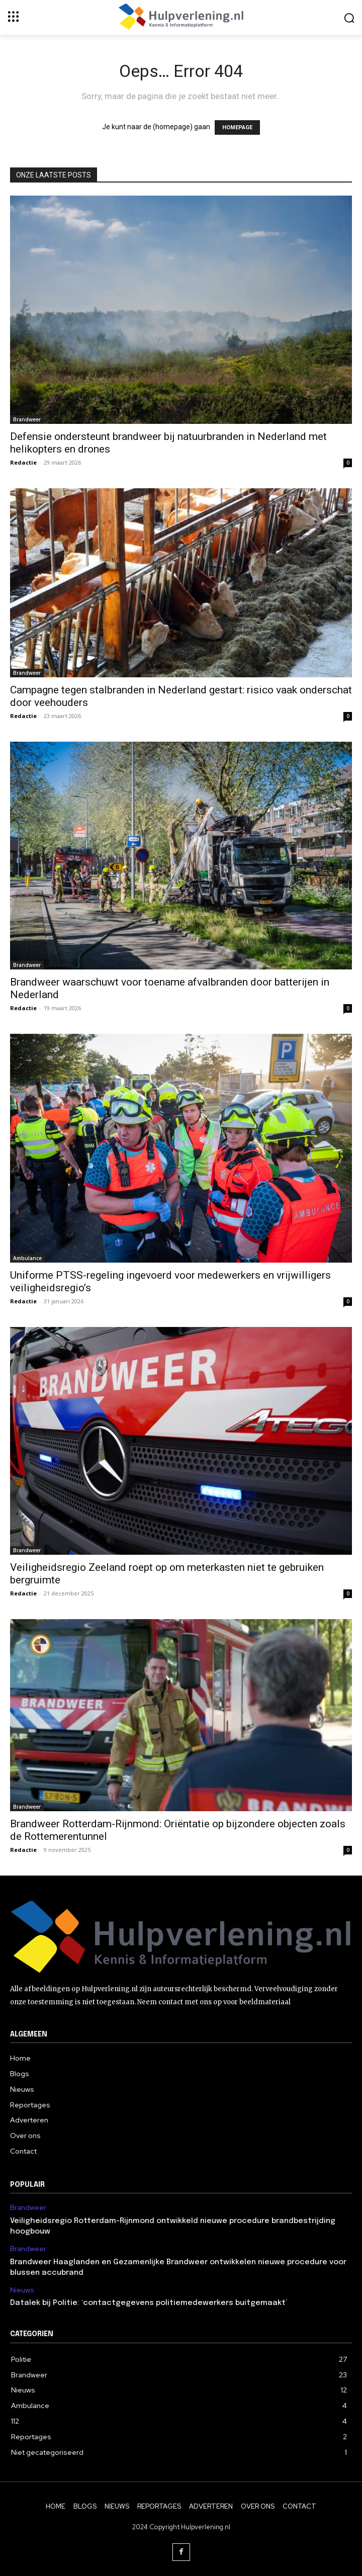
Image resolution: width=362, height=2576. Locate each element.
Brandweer (27, 419)
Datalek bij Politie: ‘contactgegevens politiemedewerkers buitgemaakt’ (148, 2303)
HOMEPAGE (237, 127)
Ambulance (27, 1258)
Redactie (23, 462)
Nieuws (22, 2290)
